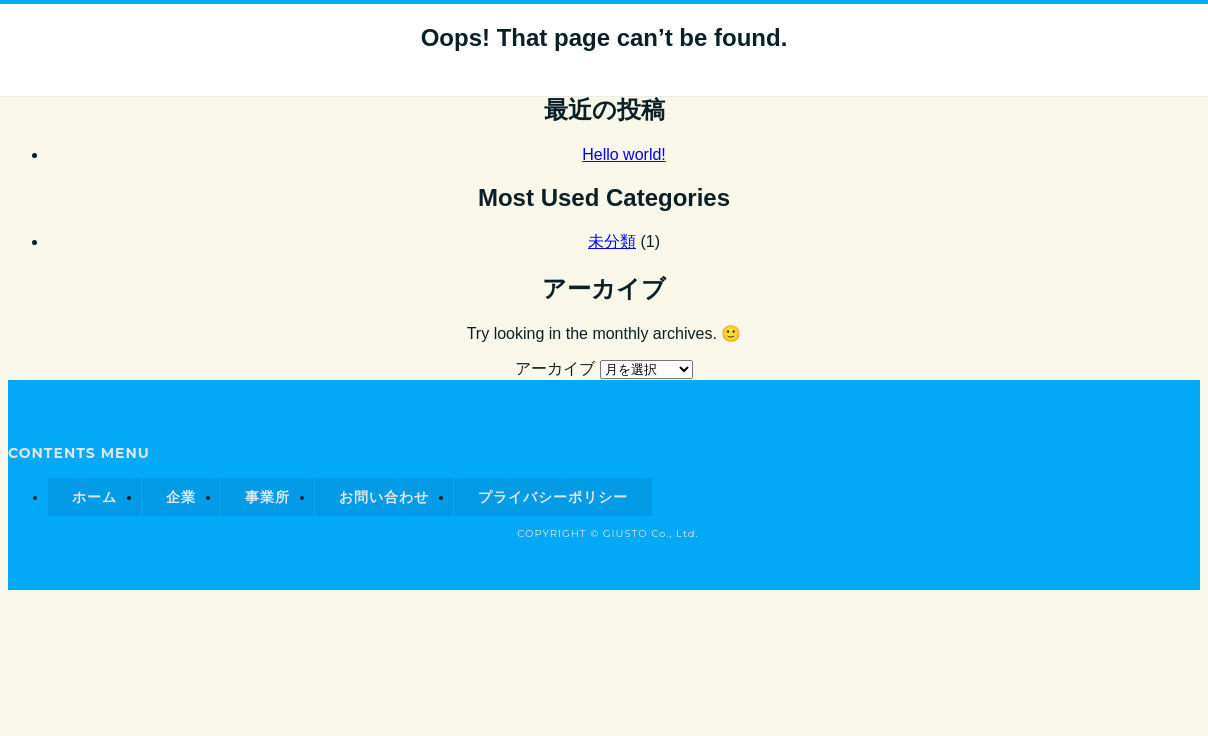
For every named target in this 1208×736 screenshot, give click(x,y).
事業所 (267, 497)
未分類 (612, 241)
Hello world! (624, 154)
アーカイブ (555, 368)
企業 (181, 497)
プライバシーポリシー (553, 497)
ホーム (94, 497)
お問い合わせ (384, 497)
